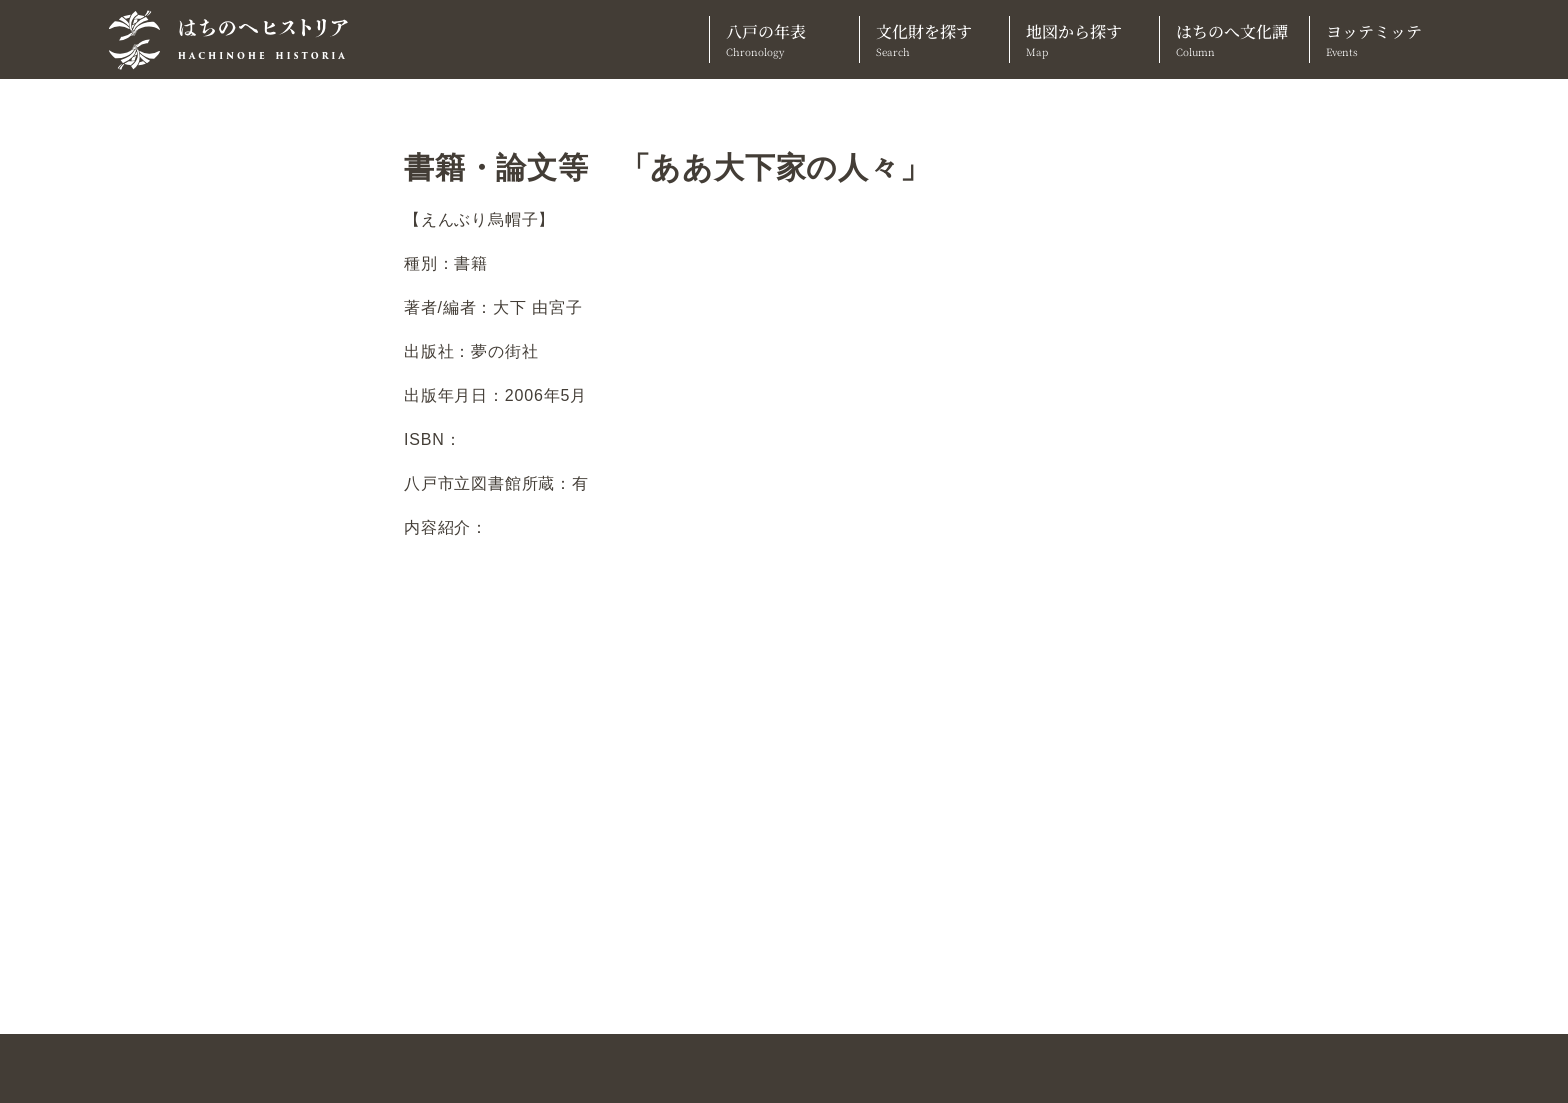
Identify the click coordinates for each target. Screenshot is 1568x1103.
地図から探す (1084, 39)
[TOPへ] (236, 40)
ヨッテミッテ (1384, 39)
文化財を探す (934, 39)
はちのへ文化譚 (1234, 39)
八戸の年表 (784, 39)
